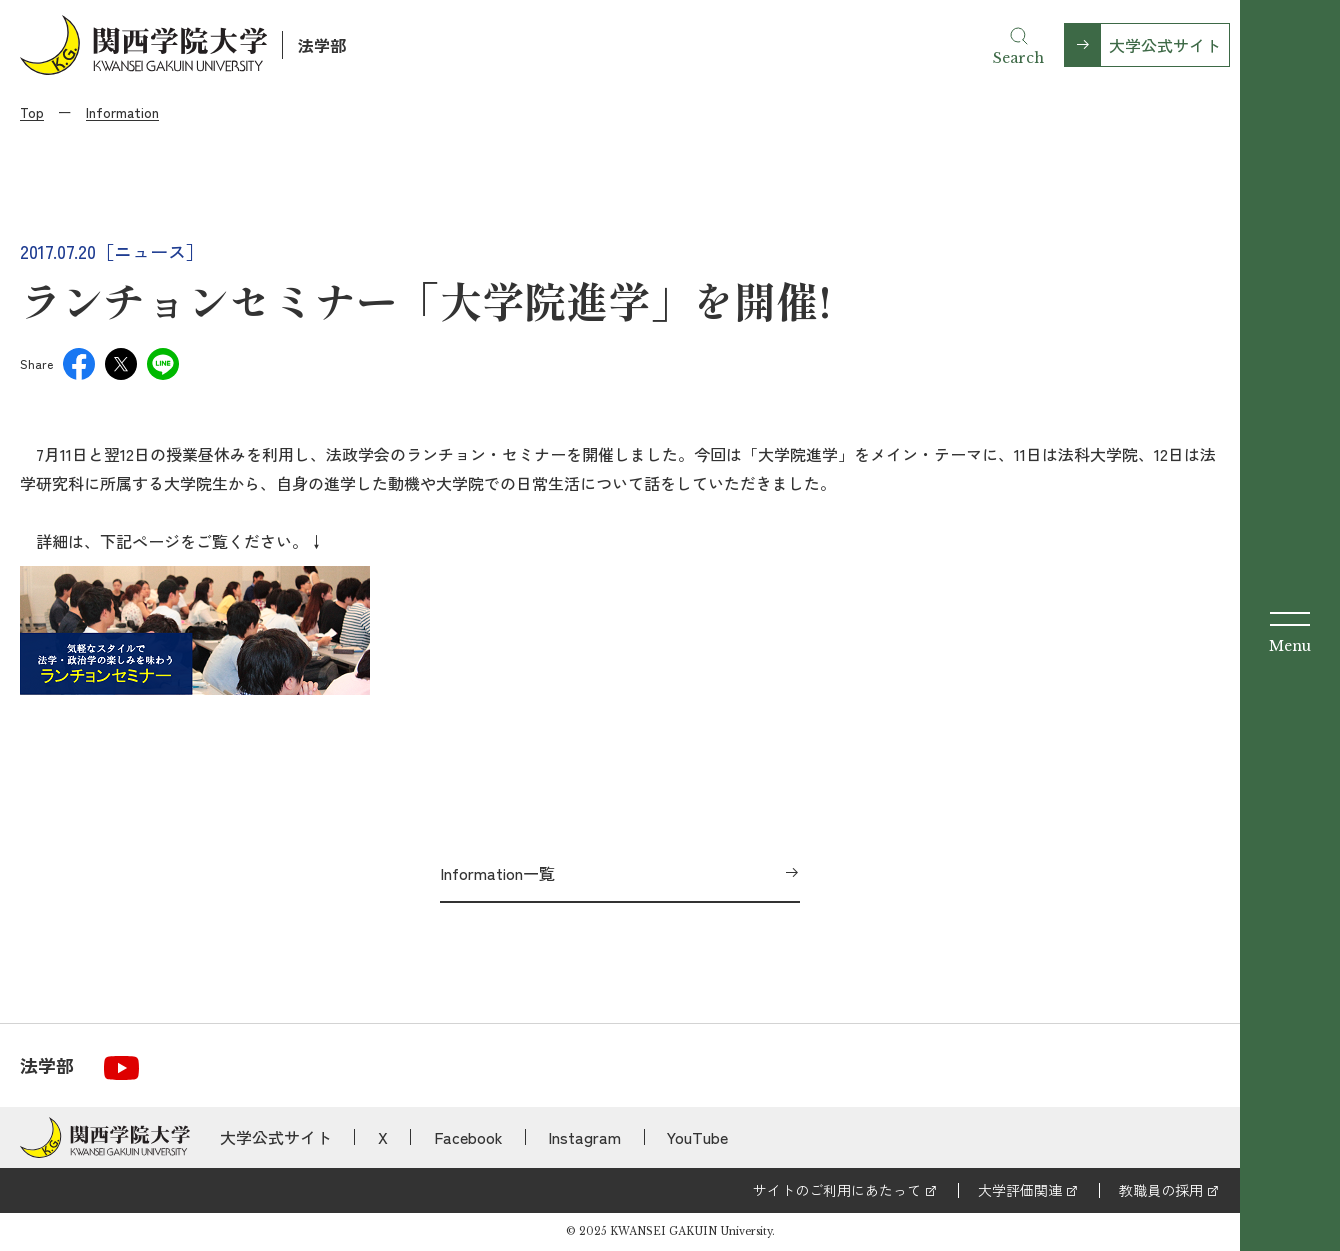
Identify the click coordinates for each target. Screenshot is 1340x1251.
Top (32, 112)
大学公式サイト (1165, 45)
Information (122, 112)
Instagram (584, 1137)
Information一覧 (497, 873)
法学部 (322, 45)
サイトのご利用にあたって (837, 1190)
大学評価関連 (1020, 1190)
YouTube (697, 1137)
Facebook (468, 1137)
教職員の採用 (1161, 1190)
